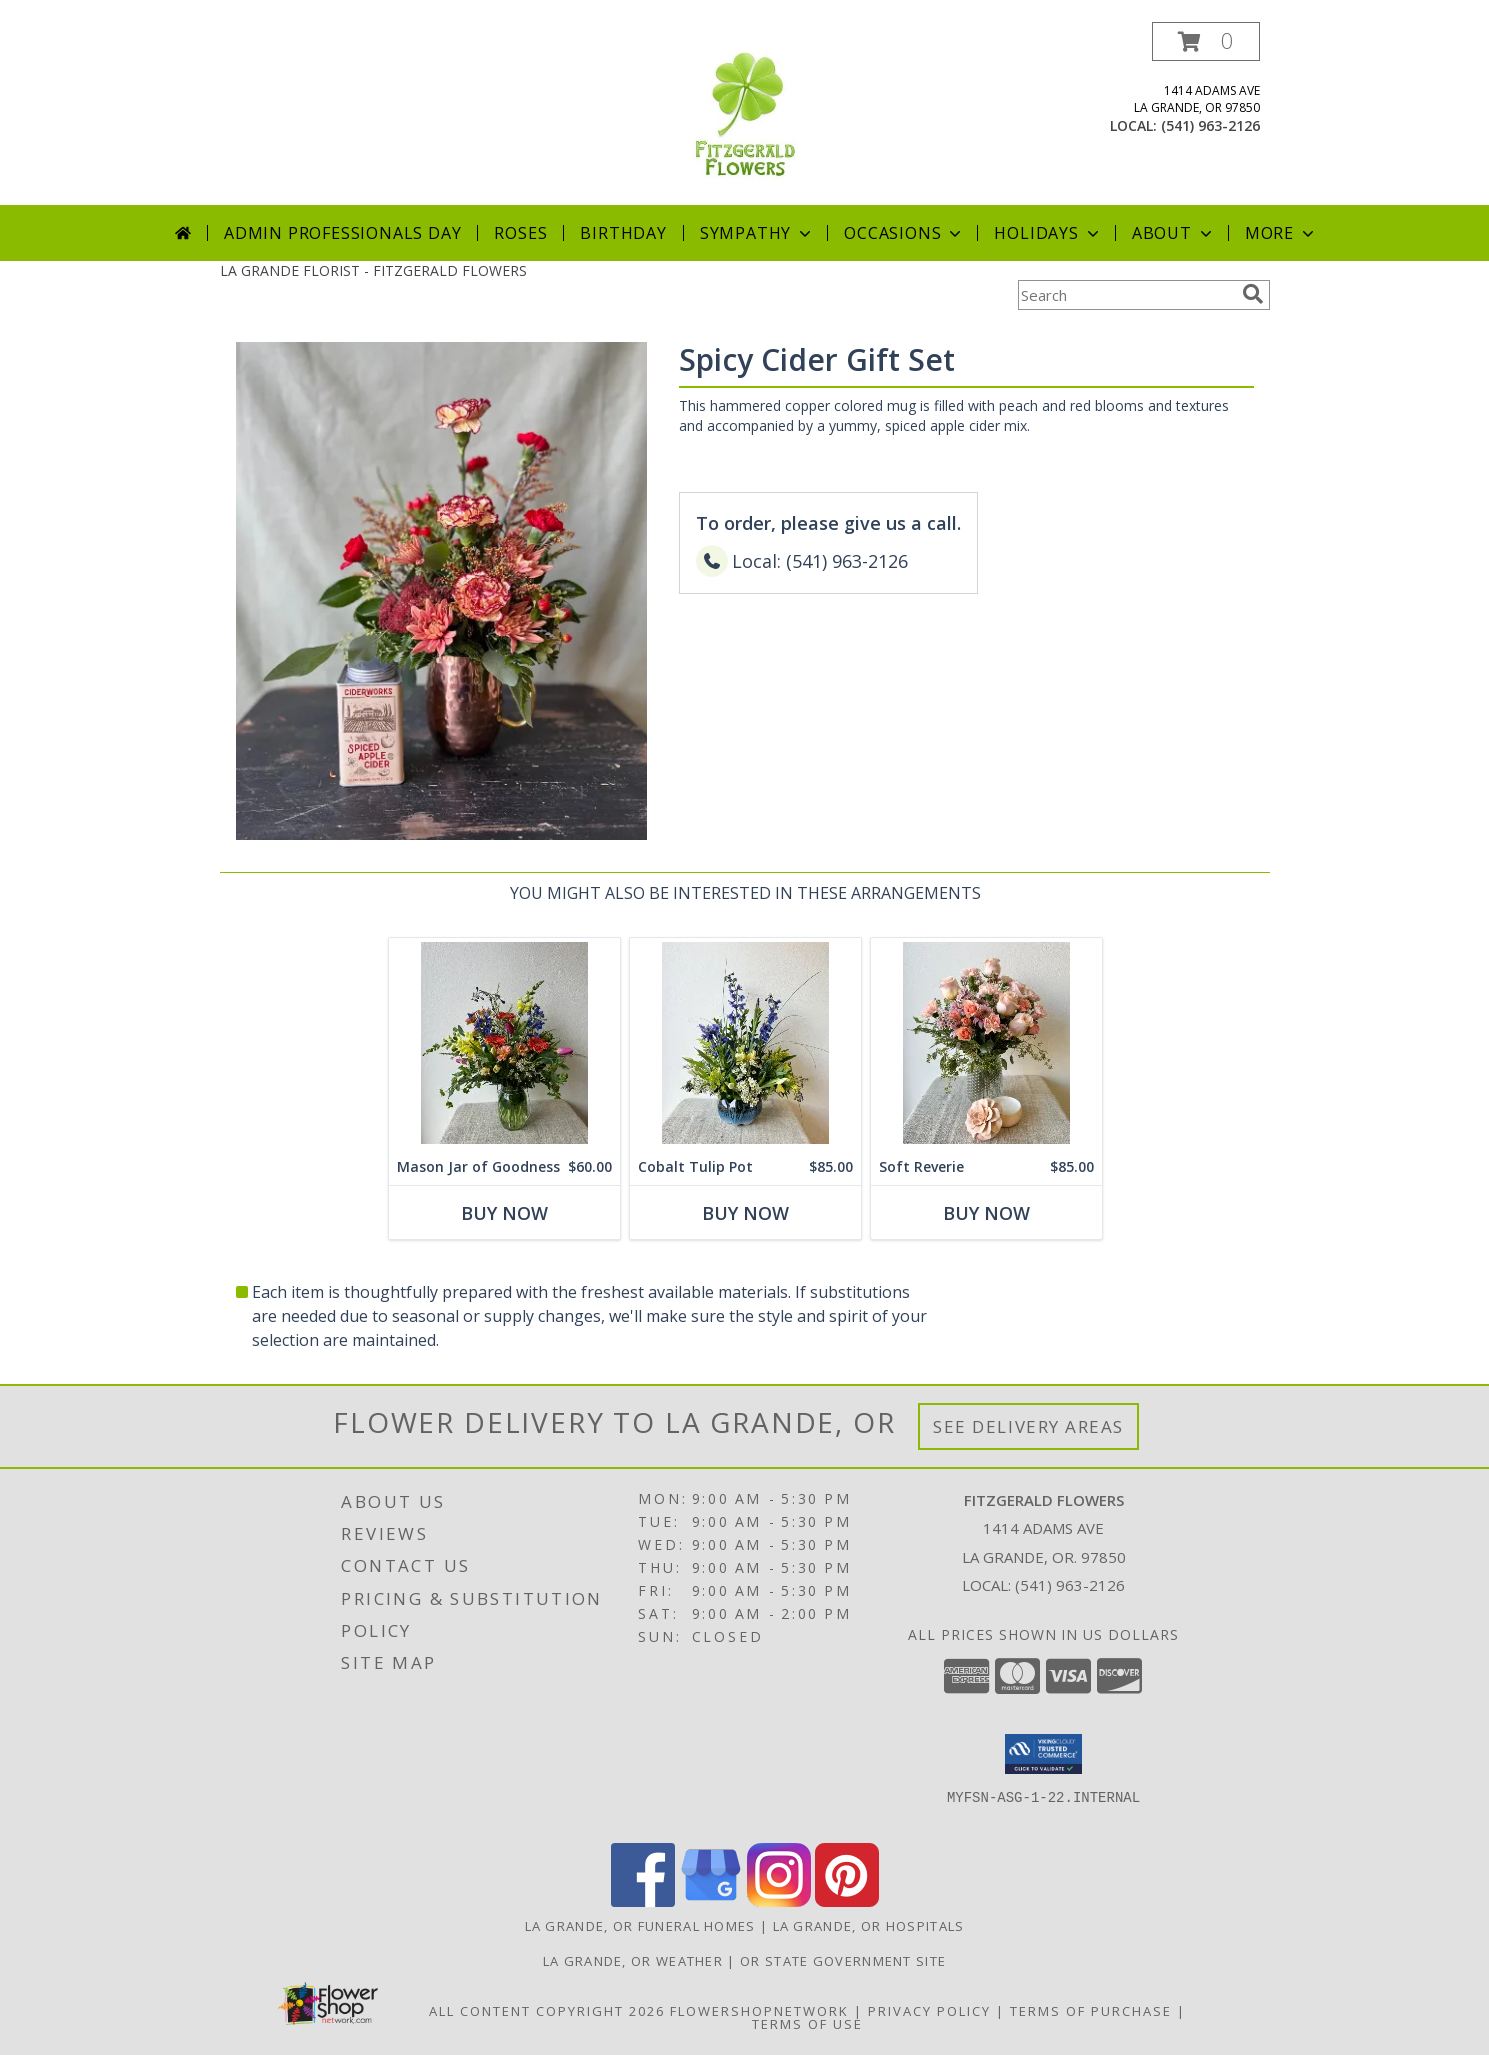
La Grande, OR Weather (633, 1961)
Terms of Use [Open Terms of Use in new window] (807, 2024)
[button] (1206, 41)
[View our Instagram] (779, 1901)
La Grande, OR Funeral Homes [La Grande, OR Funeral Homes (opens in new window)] (640, 1926)
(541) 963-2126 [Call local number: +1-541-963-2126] (1210, 125)
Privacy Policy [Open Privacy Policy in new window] (929, 2011)
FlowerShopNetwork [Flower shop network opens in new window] (759, 2011)
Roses (520, 233)
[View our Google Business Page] (711, 1901)
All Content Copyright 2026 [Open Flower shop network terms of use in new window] (547, 2011)
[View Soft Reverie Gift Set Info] (985, 1043)
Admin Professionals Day (342, 233)
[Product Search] (1126, 295)
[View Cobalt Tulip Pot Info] (744, 1043)
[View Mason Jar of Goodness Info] (503, 1043)
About (1174, 233)
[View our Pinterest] (847, 1901)
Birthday (623, 233)
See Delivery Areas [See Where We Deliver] (1028, 1426)
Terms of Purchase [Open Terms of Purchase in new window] (1091, 2011)
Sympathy (757, 233)
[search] (1253, 294)
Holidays (1048, 233)
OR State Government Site (843, 1961)
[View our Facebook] (643, 1901)
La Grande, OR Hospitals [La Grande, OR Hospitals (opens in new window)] (869, 1926)
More (1281, 233)
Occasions (904, 233)
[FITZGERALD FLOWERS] (744, 113)
